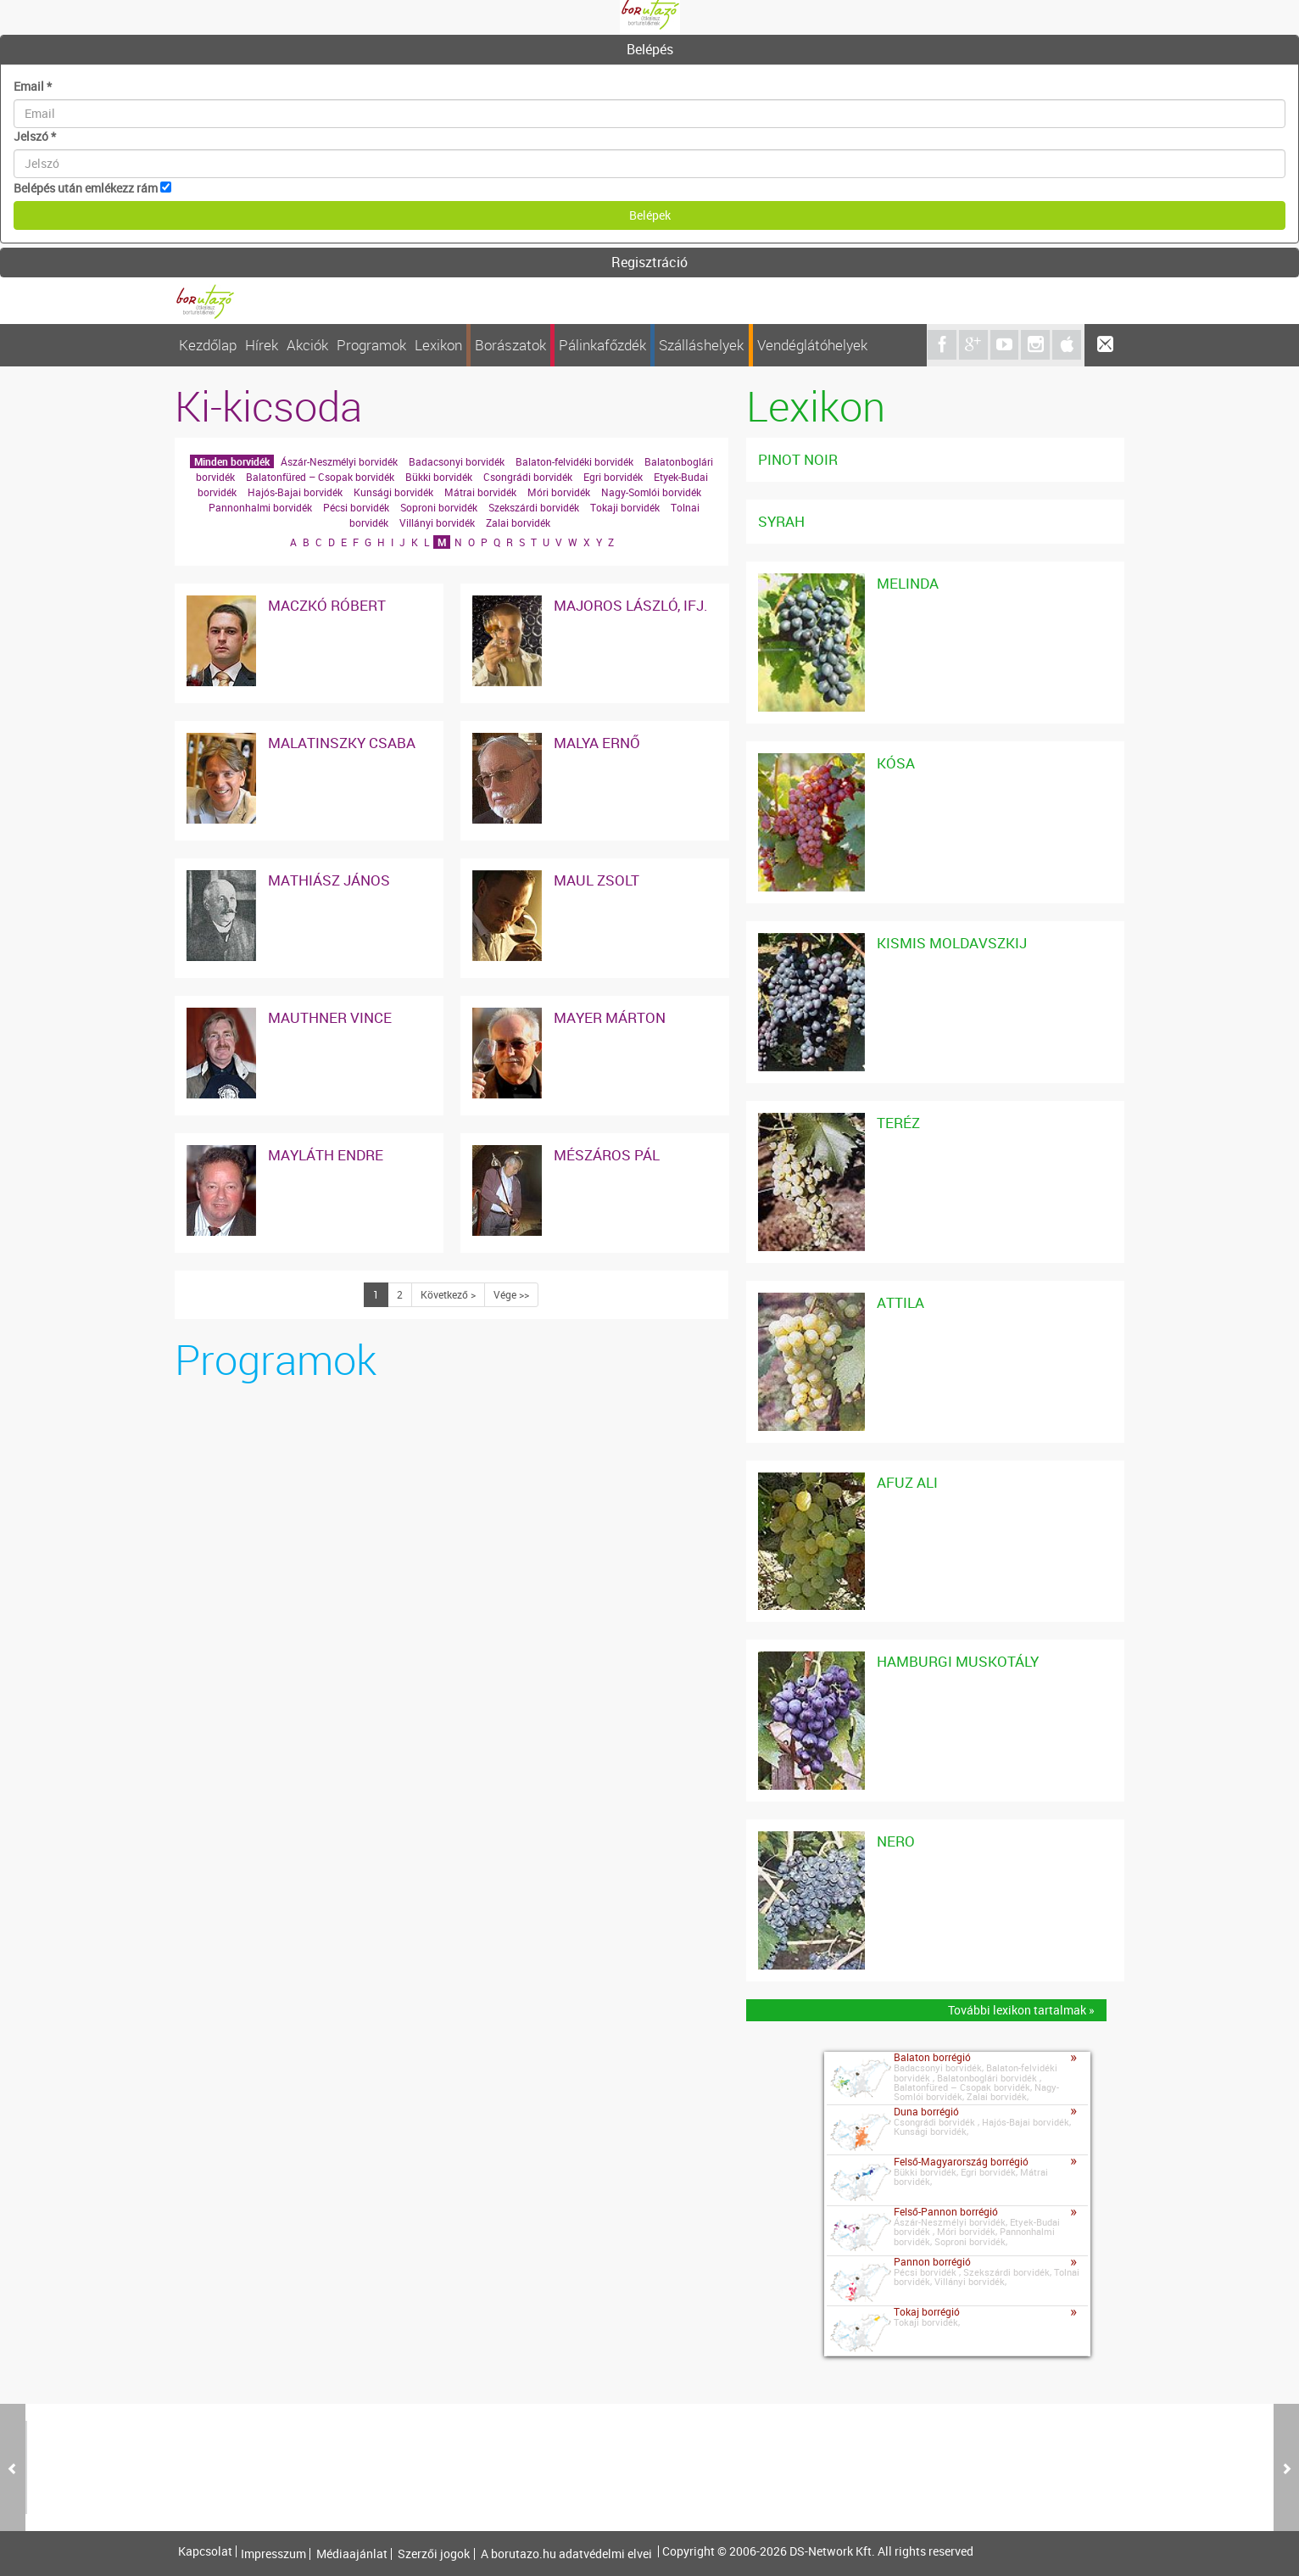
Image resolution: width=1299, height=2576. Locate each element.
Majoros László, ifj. (631, 605)
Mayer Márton (610, 1017)
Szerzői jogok (434, 2554)
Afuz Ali (907, 1482)
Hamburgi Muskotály (958, 1661)
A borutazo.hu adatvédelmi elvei (566, 2554)
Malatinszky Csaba (341, 742)
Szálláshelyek (701, 345)
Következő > (448, 1294)
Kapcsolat (205, 2551)
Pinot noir (798, 459)
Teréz (898, 1122)
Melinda (908, 583)
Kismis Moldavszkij (952, 943)
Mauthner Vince (330, 1017)
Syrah (781, 521)
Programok (371, 345)
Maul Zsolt (596, 880)
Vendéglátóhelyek (812, 345)
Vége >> (511, 1294)
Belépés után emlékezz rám (86, 188)
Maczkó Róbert (327, 605)
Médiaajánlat (351, 2554)
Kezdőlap (208, 345)
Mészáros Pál (607, 1155)
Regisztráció (649, 262)
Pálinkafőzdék (602, 345)
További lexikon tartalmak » (1021, 2010)
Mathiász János (329, 880)
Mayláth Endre (325, 1155)
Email (33, 86)
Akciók (307, 345)
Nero (896, 1841)
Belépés (650, 49)
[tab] (649, 50)
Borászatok (510, 345)
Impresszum (273, 2554)
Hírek (261, 345)
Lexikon (438, 345)
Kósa (896, 763)
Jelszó (35, 136)
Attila (900, 1302)
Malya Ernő (597, 742)
